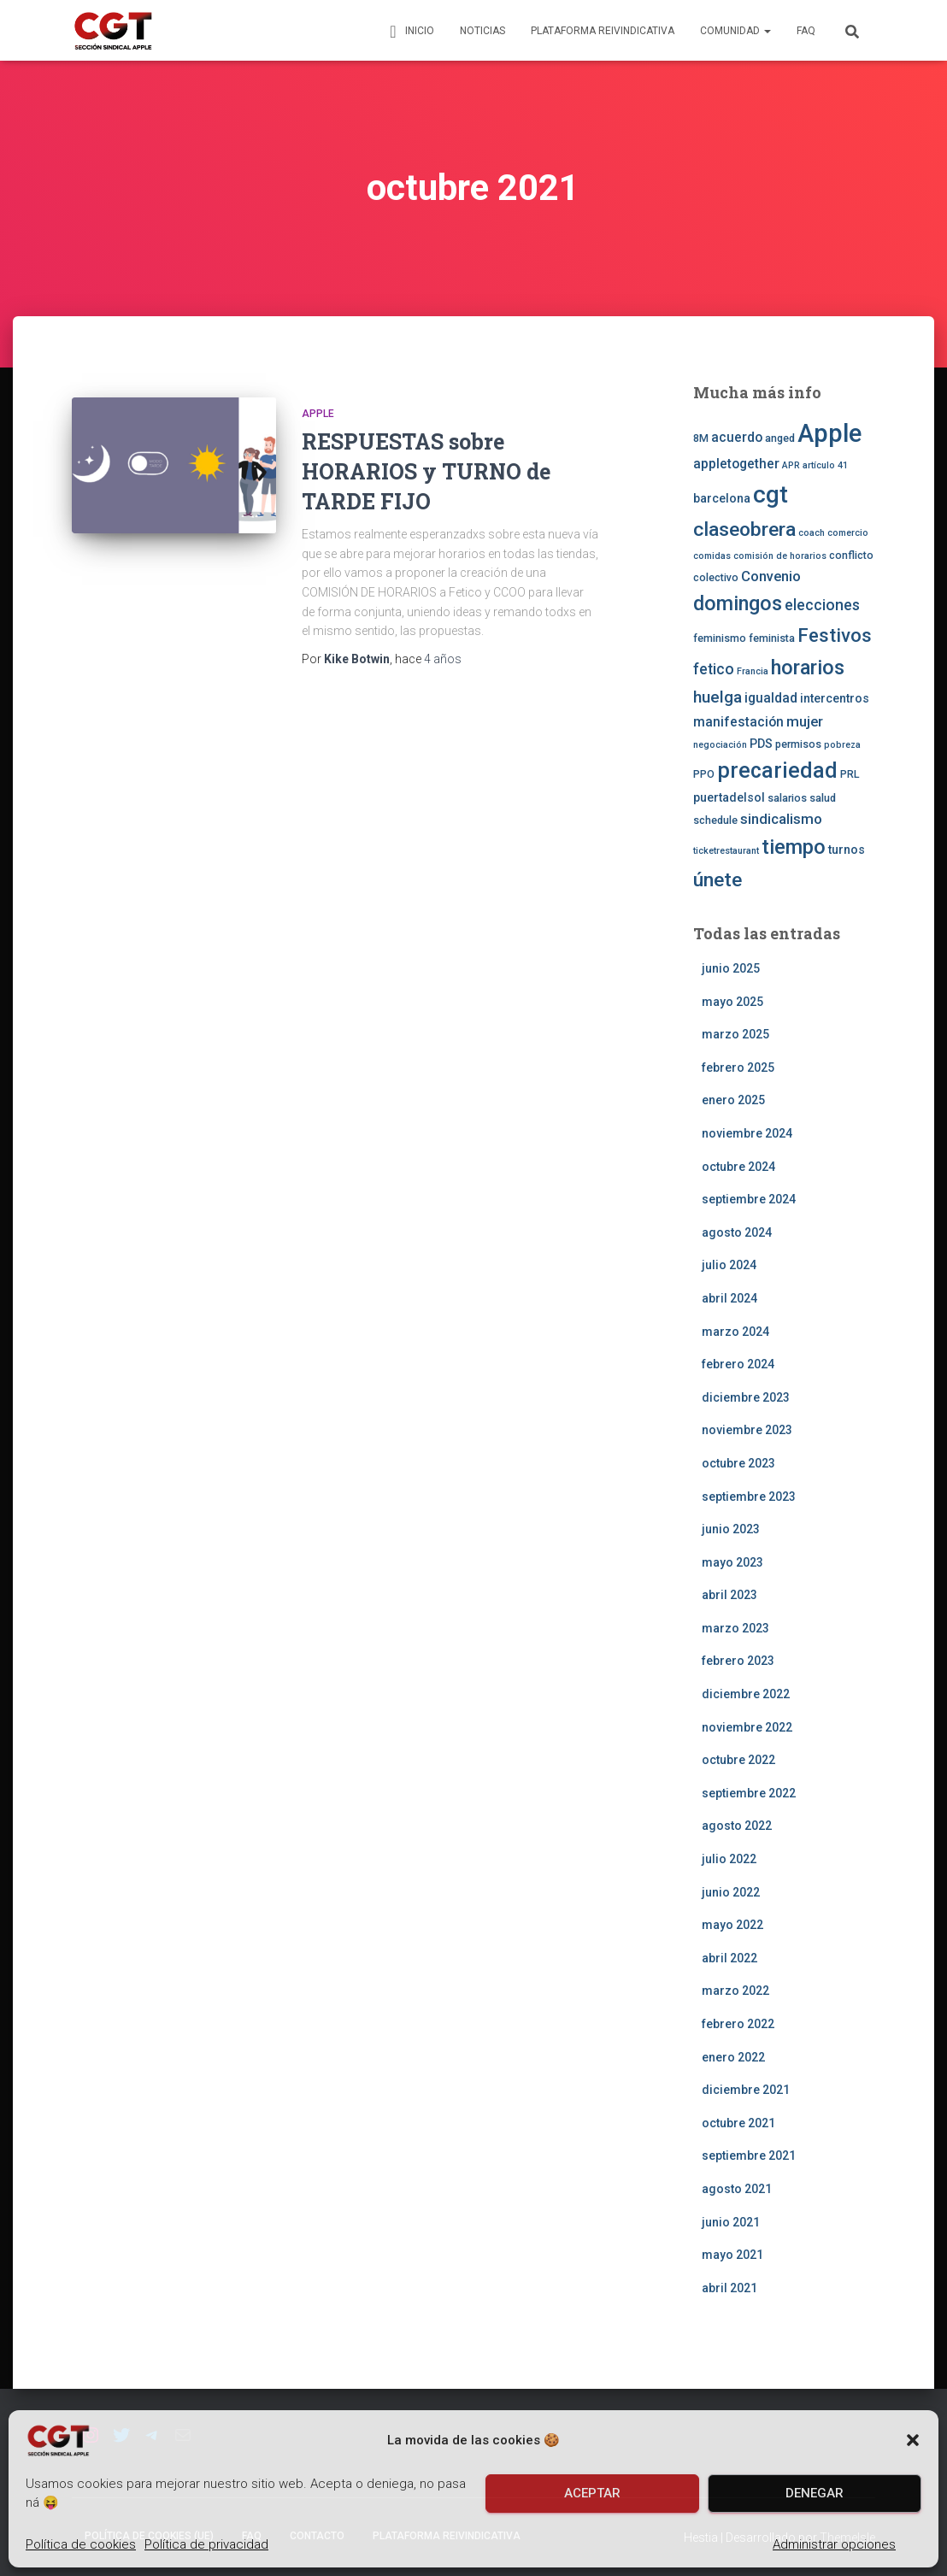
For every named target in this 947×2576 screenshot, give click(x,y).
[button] (912, 2440)
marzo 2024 (735, 1331)
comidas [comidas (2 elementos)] (712, 556)
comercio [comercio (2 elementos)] (847, 532)
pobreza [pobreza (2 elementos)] (842, 744)
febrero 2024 (738, 1364)
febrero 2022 (738, 2024)
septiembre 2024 (749, 1199)
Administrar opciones (834, 2544)
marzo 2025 (735, 1034)
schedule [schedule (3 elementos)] (715, 820)
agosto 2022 (737, 1825)
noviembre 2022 (747, 1727)
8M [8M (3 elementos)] (701, 438)
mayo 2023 (732, 1562)
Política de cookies (81, 2544)
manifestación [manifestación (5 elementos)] (738, 722)
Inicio (409, 31)
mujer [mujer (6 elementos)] (804, 721)
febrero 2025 (738, 1067)
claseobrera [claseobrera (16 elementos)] (744, 529)
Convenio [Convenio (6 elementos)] (771, 576)
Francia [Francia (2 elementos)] (752, 671)
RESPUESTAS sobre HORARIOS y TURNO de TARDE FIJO (426, 471)
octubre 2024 (738, 1166)
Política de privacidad (206, 2544)
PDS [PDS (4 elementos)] (761, 743)
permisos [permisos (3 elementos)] (798, 744)
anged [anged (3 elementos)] (780, 438)
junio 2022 (731, 1892)
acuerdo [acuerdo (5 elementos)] (736, 437)
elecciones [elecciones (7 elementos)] (822, 605)
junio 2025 (731, 968)
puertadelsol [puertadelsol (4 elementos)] (729, 797)
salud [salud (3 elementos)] (822, 797)
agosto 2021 (737, 2189)
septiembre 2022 (749, 1793)
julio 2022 (729, 1859)
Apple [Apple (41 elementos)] (829, 433)
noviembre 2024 (747, 1133)
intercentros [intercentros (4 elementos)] (834, 698)
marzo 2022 (735, 1990)
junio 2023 (731, 1529)
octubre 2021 (738, 2123)
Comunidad (735, 31)
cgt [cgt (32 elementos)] (770, 494)
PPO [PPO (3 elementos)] (704, 774)
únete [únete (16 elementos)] (717, 879)
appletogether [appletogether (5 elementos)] (736, 464)
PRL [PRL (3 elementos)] (850, 774)
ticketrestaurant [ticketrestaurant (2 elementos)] (726, 850)
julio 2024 (729, 1265)
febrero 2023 (738, 1660)
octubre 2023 (738, 1463)
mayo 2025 (732, 1002)
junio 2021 (731, 2222)
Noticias (482, 31)
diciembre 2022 (746, 1694)
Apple (318, 414)
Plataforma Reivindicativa (602, 31)
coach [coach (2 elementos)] (811, 532)
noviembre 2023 (747, 1430)
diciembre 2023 (746, 1397)
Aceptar (592, 2493)
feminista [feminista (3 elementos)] (772, 638)
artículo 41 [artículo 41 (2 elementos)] (825, 465)
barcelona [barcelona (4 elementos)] (721, 498)
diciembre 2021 (746, 2090)
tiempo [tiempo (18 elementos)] (794, 847)
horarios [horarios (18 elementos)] (807, 667)
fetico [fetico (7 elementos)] (713, 669)
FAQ (806, 31)
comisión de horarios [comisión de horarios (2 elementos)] (779, 556)
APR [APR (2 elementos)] (791, 465)
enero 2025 (733, 1100)
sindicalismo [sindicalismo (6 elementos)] (781, 818)
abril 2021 (729, 2288)
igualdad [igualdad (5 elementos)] (770, 698)
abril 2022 (729, 1958)
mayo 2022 (732, 1925)
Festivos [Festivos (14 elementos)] (834, 635)
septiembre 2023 (749, 1496)
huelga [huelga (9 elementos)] (717, 697)
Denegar (814, 2493)
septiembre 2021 (749, 2155)
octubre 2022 (738, 1760)
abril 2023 (729, 1595)
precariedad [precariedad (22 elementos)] (777, 770)
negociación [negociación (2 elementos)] (720, 744)
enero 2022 (733, 2057)
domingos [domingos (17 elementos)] (737, 603)
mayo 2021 (732, 2254)
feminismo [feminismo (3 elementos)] (719, 638)
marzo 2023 (735, 1628)
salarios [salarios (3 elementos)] (787, 797)
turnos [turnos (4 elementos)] (846, 849)
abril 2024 (729, 1298)
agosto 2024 (737, 1232)
